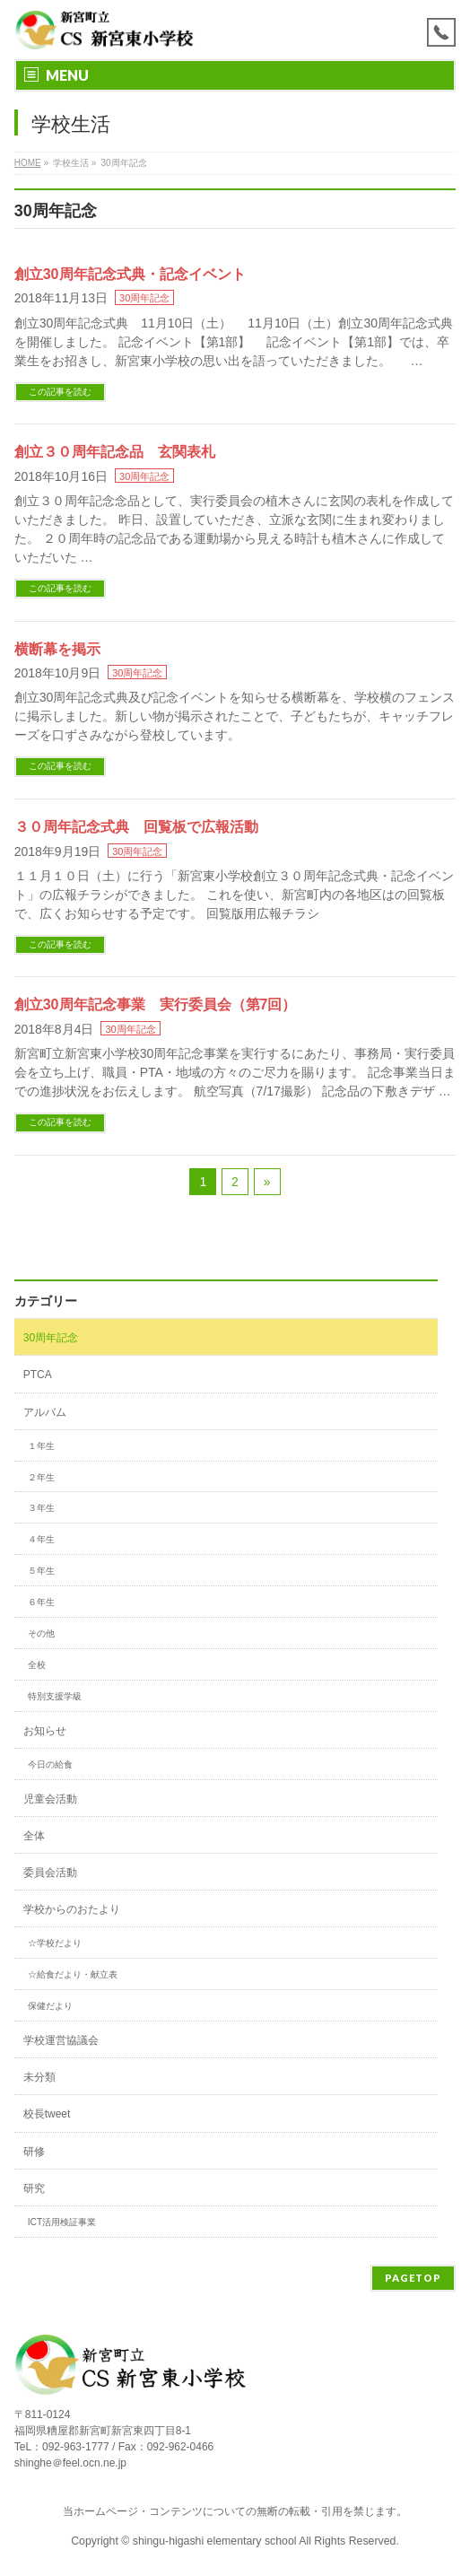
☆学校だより (55, 1943)
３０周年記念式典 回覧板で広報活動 (136, 826)
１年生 (41, 1446)
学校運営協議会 (61, 2040)
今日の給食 (50, 1764)
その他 (41, 1633)
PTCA (37, 1374)
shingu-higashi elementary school (216, 2541)
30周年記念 (144, 298)
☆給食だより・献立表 (73, 1974)
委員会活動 (50, 1872)
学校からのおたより (71, 1909)
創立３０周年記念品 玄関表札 (114, 451)
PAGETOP (413, 2277)
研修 (34, 2151)
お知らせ (44, 1731)
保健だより (50, 2006)
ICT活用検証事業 (62, 2222)
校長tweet (47, 2114)
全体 (34, 1835)
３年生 (41, 1508)
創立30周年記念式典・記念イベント (130, 274)
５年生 (41, 1571)
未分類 (39, 2077)
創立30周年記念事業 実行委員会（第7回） (155, 1004)
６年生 (41, 1602)
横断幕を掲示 (57, 649)
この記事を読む (60, 392)
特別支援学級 (55, 1696)
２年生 (41, 1477)
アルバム (44, 1412)
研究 (34, 2188)
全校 (37, 1665)
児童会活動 (50, 1799)
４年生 (41, 1539)
